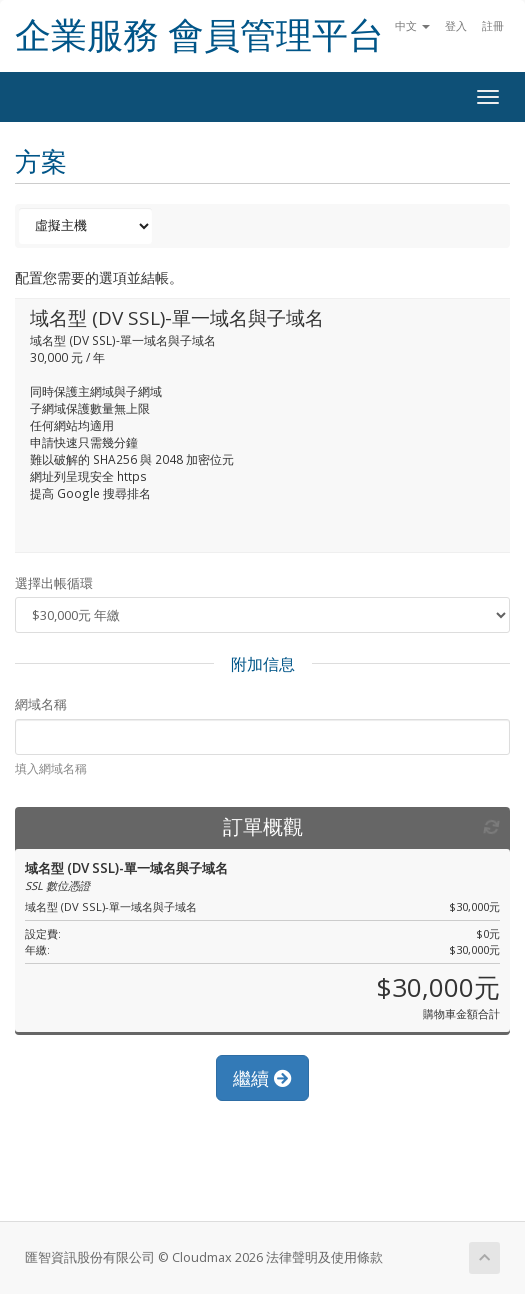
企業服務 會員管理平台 (199, 35)
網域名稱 (41, 704)
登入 (456, 25)
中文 (412, 25)
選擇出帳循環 (54, 583)
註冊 (493, 25)
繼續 (262, 1078)
